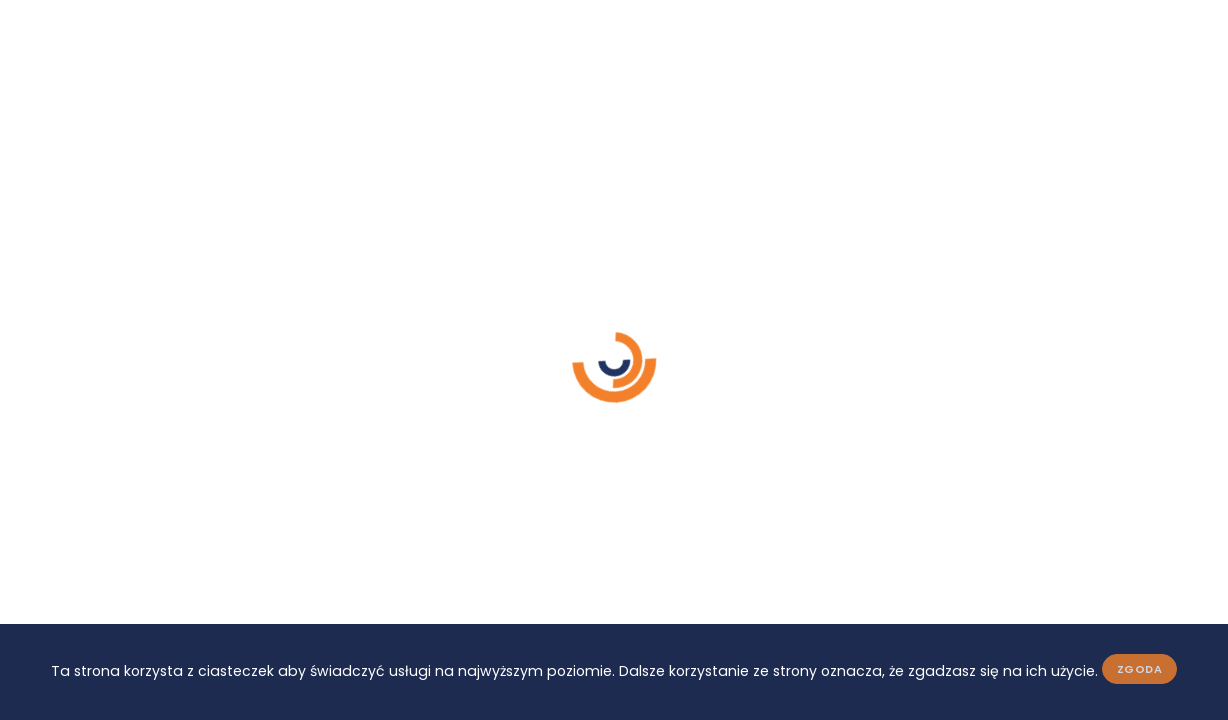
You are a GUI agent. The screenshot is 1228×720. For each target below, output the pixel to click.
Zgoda (1140, 669)
